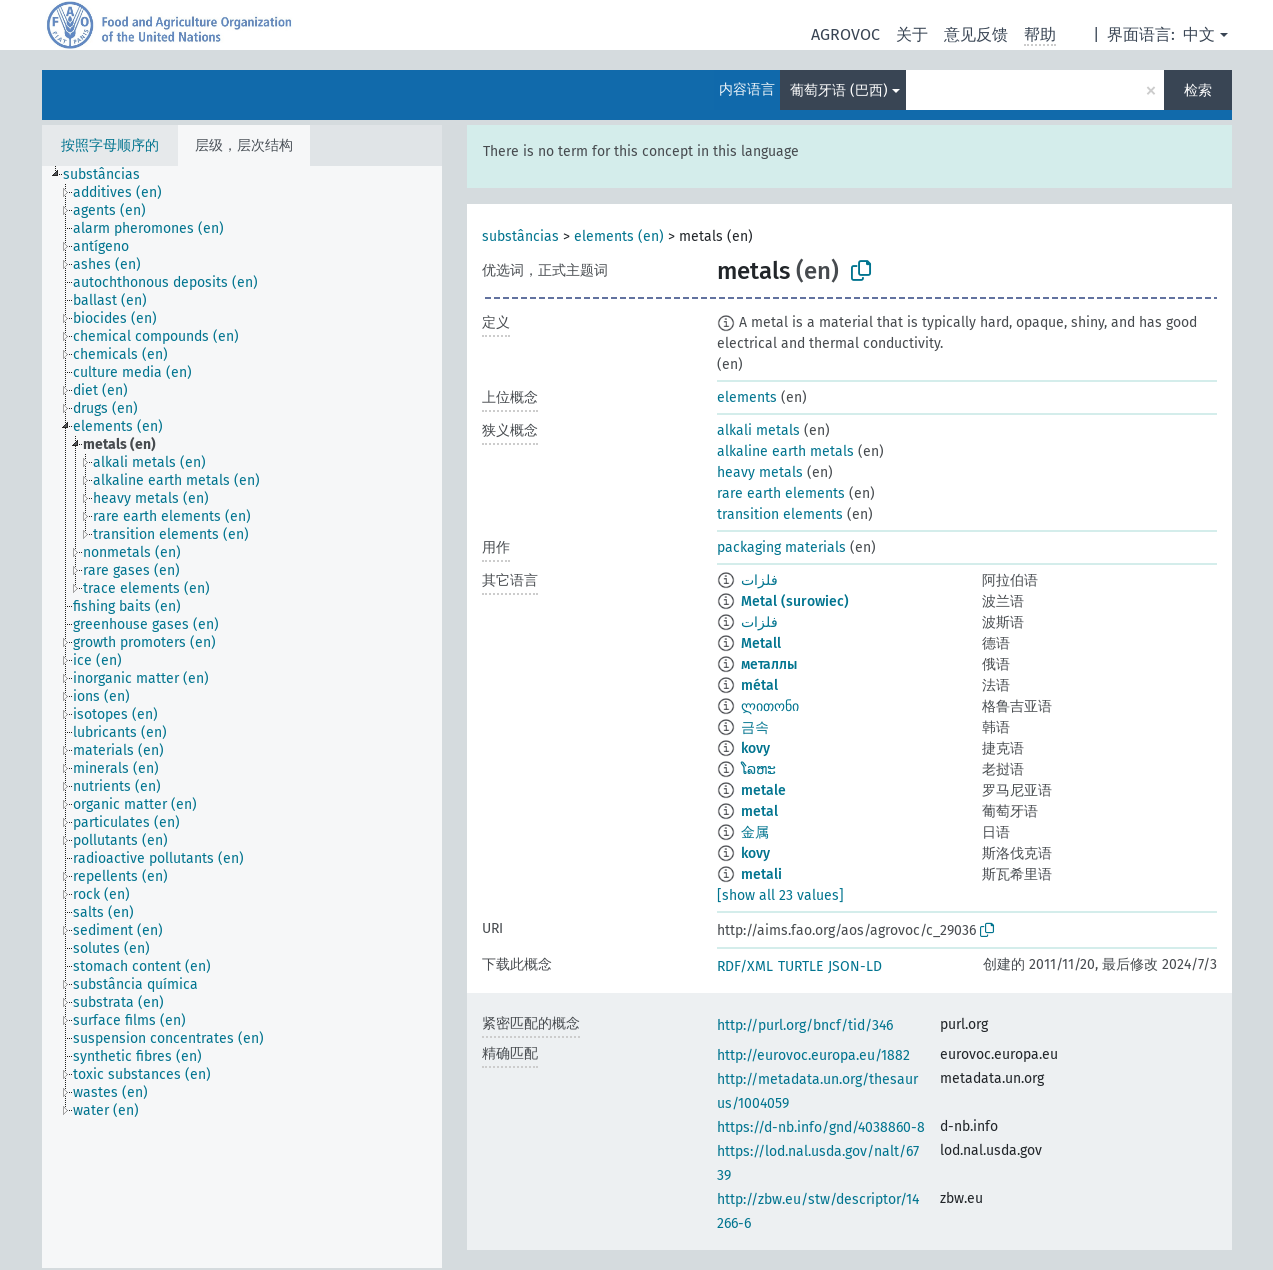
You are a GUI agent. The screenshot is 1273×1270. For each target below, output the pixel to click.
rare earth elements (781, 493)
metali (761, 874)
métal (759, 685)
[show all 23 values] (780, 895)
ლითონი (770, 706)
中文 (1199, 34)
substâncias (520, 236)
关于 (912, 34)
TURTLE (800, 966)
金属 (755, 832)
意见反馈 (976, 34)
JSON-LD (855, 966)
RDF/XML (745, 966)
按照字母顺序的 (110, 145)
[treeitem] (110, 175)
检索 (1198, 90)
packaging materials (781, 547)
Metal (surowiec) (795, 601)
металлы (769, 664)
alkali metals (758, 430)
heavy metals (760, 472)
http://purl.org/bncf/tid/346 (805, 1025)
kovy (755, 748)
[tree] (242, 717)
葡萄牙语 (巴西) (839, 90)
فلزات (759, 580)
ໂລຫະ (758, 769)
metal (759, 811)
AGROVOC (845, 34)
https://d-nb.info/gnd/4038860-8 (821, 1127)
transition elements (780, 514)
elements (747, 397)
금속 (755, 727)
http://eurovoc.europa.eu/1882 (813, 1055)
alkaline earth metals (785, 451)
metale (763, 790)
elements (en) (619, 236)
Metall (761, 643)
